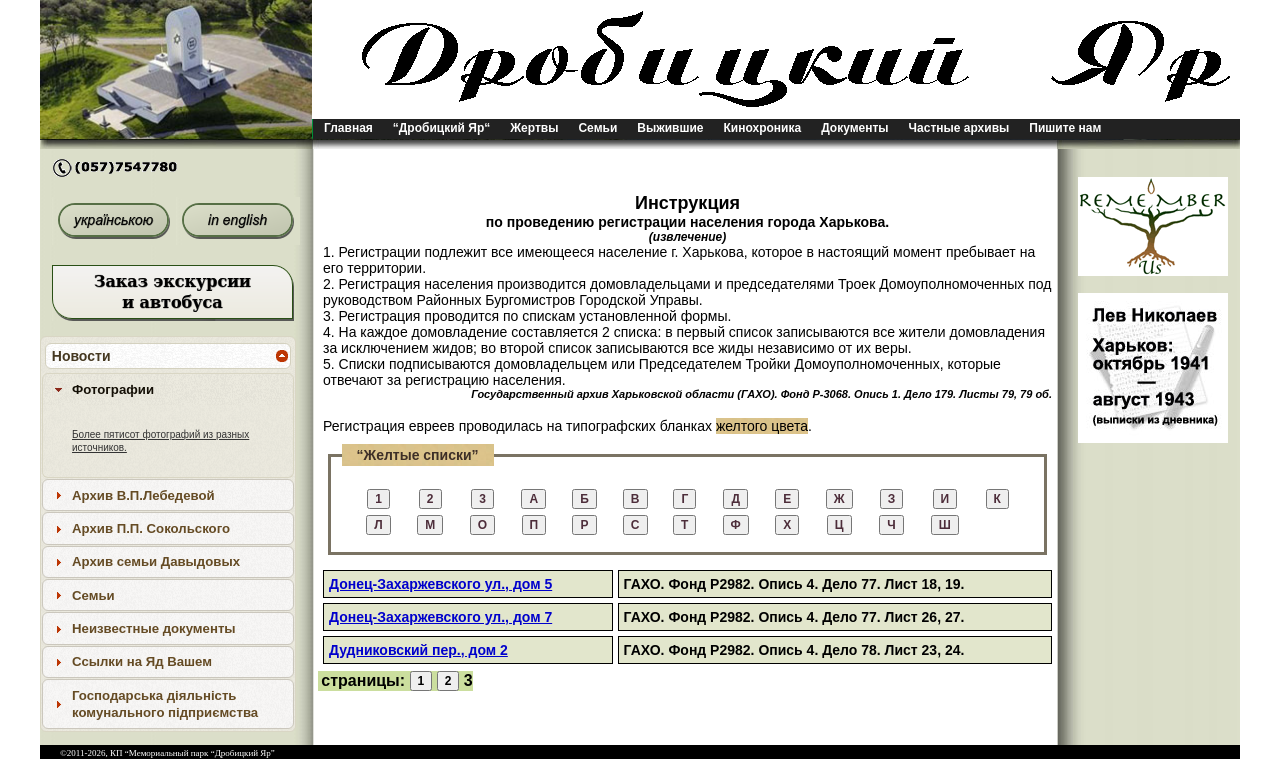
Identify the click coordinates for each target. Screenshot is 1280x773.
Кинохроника (763, 128)
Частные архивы (959, 128)
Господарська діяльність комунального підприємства (165, 704)
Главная (348, 128)
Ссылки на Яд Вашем (142, 661)
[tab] (168, 389)
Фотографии (113, 389)
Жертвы (534, 128)
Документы (854, 128)
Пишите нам (1065, 128)
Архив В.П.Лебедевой (143, 495)
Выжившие (670, 128)
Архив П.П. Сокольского (151, 528)
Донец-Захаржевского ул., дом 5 (440, 584)
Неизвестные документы (154, 628)
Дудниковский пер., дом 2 (418, 650)
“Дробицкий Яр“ (441, 128)
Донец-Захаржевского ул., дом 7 (440, 617)
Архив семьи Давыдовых (156, 561)
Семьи (597, 128)
